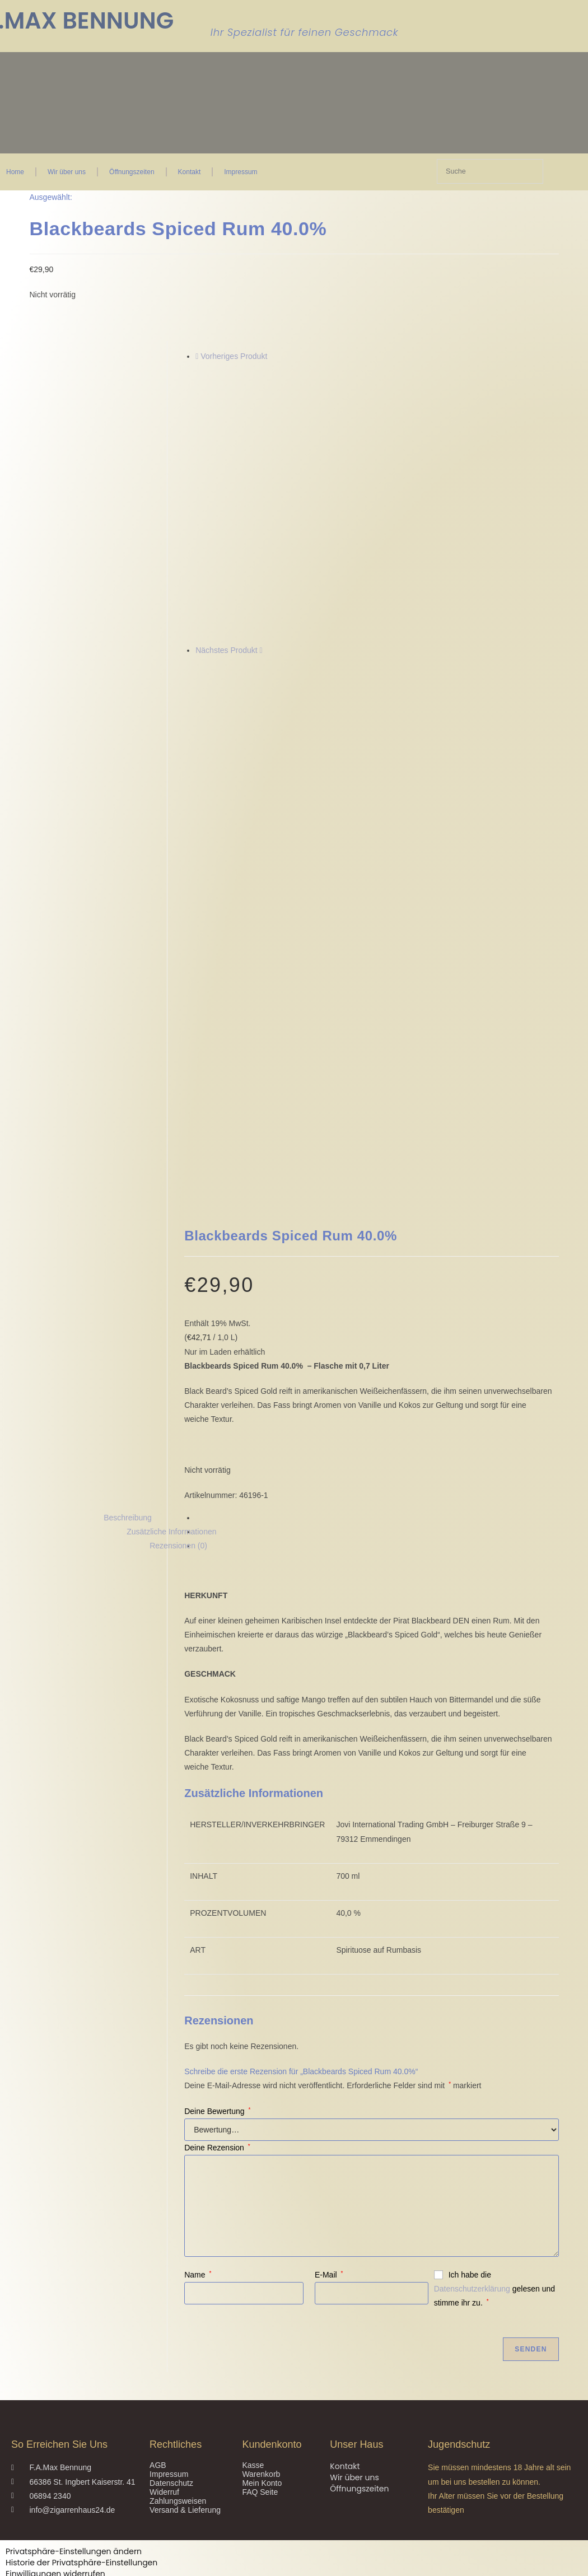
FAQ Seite (260, 2226)
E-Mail (329, 2009)
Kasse (253, 2199)
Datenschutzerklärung (472, 2023)
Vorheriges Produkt (233, 356)
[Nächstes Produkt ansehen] (261, 650)
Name (197, 2009)
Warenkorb (261, 2208)
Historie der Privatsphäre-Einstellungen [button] (81, 2297)
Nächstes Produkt (226, 650)
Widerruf (164, 2226)
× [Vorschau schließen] (2, 2362)
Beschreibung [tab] (128, 1252)
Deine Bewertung (217, 1845)
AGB (158, 2199)
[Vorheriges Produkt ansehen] (196, 356)
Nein (12, 2567)
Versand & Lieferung (185, 2244)
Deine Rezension (217, 1882)
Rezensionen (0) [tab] (178, 1280)
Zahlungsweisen (178, 2235)
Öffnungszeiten (132, 172)
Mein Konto (262, 2217)
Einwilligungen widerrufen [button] (55, 2308)
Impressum (240, 172)
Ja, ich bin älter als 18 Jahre (79, 2567)
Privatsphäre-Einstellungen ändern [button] (74, 2286)
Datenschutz (171, 2217)
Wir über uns (67, 172)
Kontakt (189, 172)
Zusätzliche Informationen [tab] (171, 1266)
